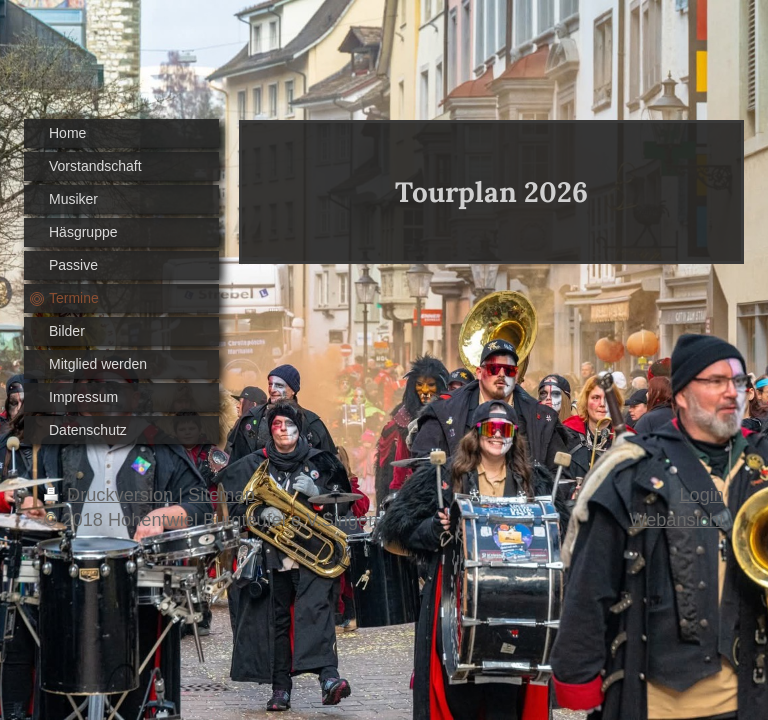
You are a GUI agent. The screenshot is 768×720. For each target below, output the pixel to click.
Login (701, 495)
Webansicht (676, 520)
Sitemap (221, 495)
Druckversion (111, 495)
